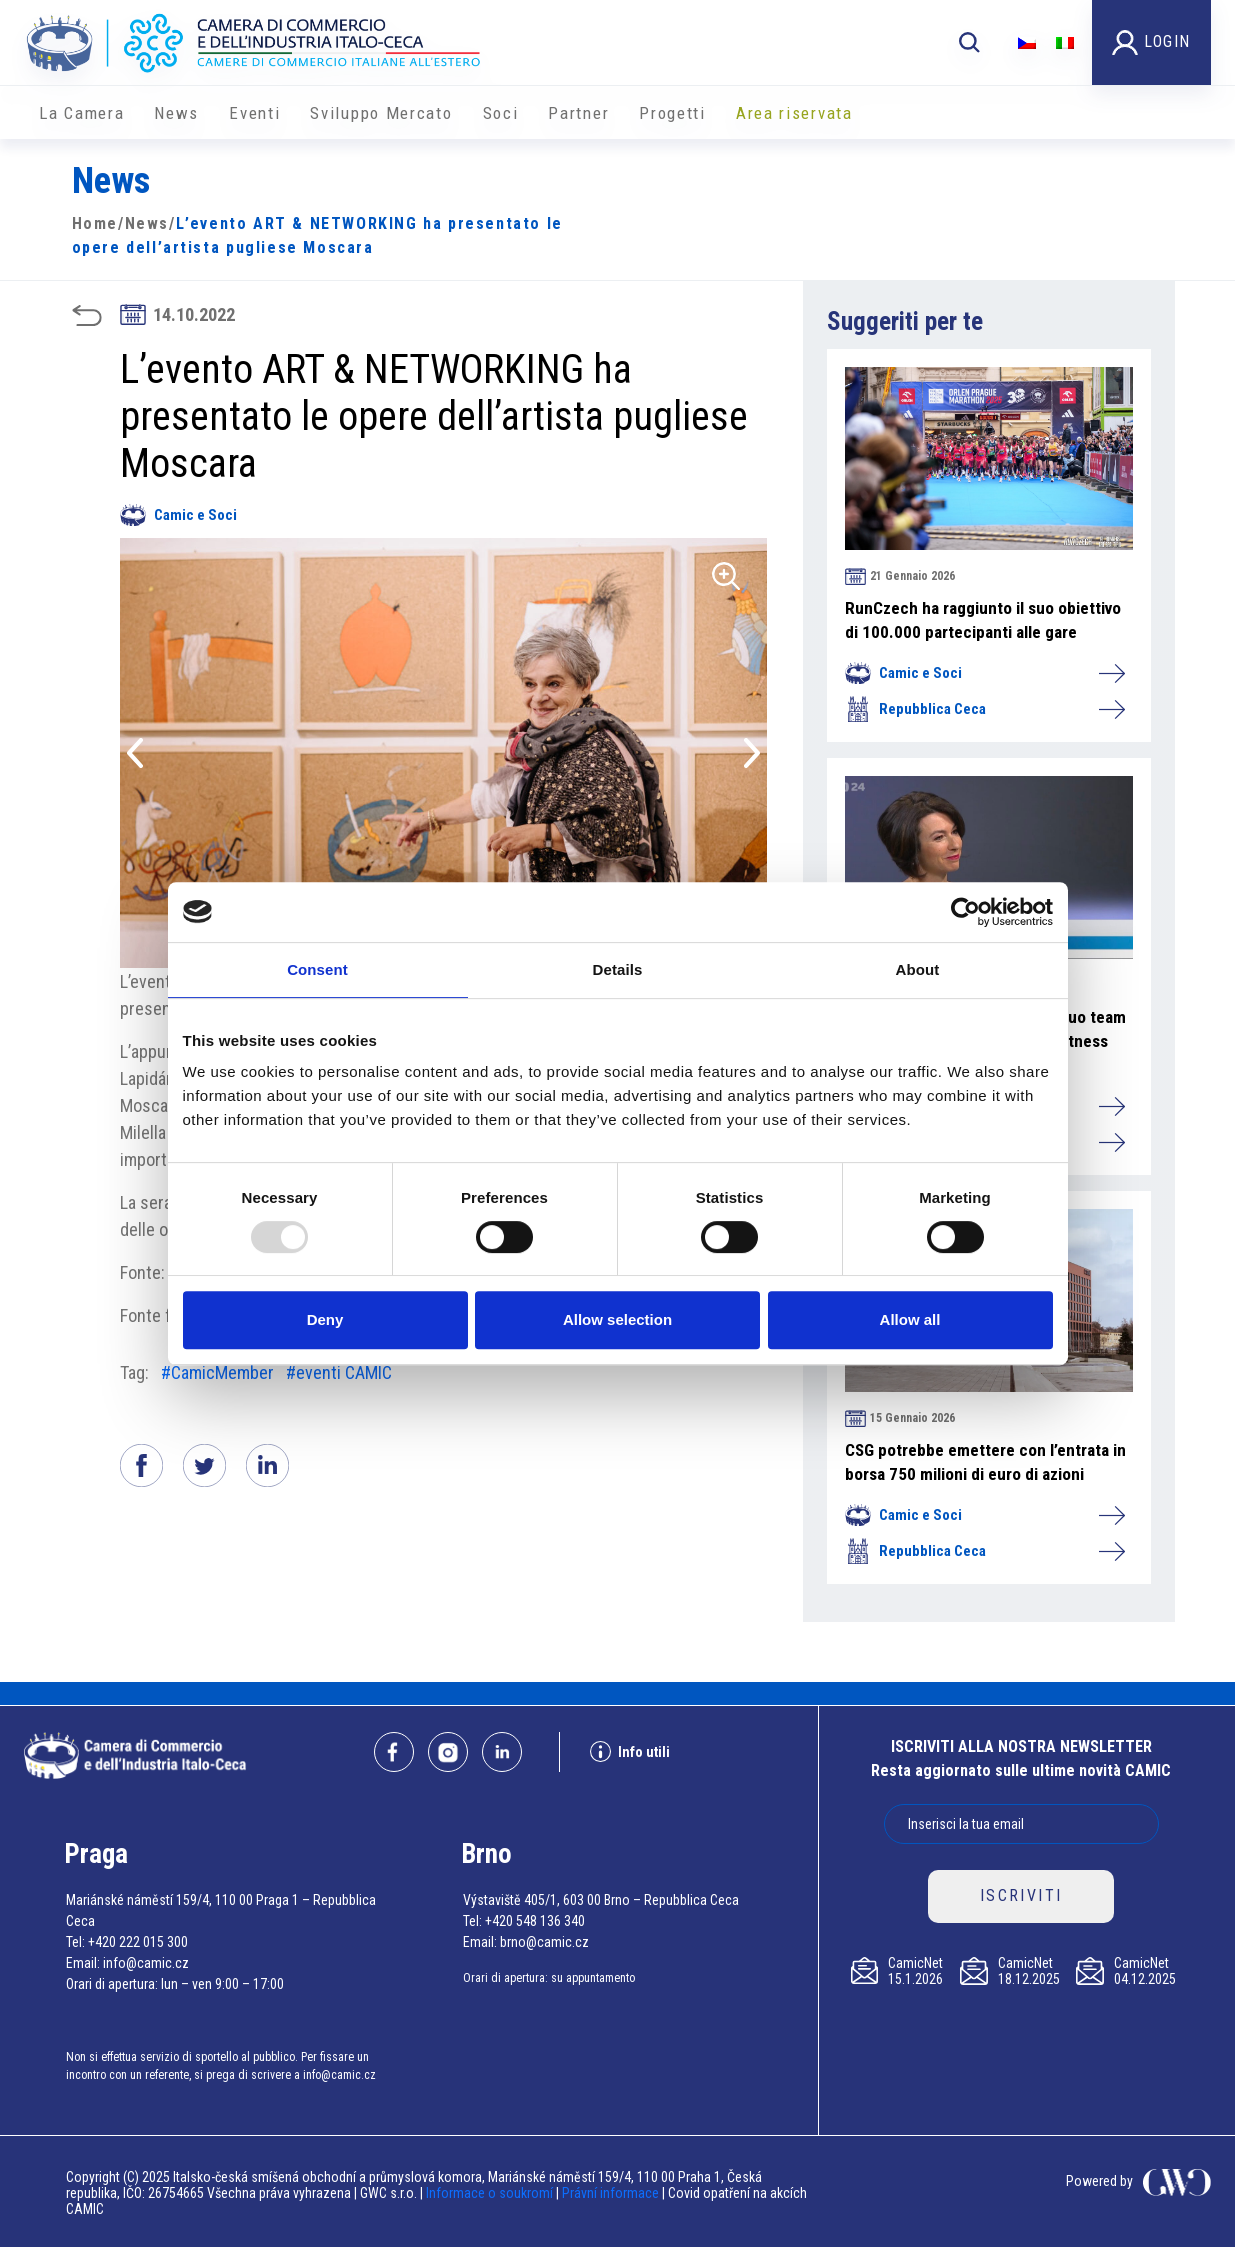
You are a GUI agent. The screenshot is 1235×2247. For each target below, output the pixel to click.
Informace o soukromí (491, 2193)
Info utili (630, 1751)
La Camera (81, 113)
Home (95, 223)
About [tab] (918, 969)
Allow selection (617, 1319)
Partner (578, 113)
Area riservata (794, 113)
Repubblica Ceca (984, 709)
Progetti (672, 113)
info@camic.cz (146, 1963)
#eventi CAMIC (339, 1372)
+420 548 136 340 (535, 1921)
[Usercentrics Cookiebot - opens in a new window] (965, 912)
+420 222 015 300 (138, 1942)
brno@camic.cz (544, 1942)
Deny (325, 1319)
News (176, 113)
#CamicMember (217, 1372)
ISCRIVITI (1021, 1895)
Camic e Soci (178, 515)
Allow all (910, 1319)
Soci (501, 113)
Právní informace (610, 2193)
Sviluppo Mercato (381, 113)
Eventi (254, 113)
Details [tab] (618, 969)
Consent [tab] (317, 969)
